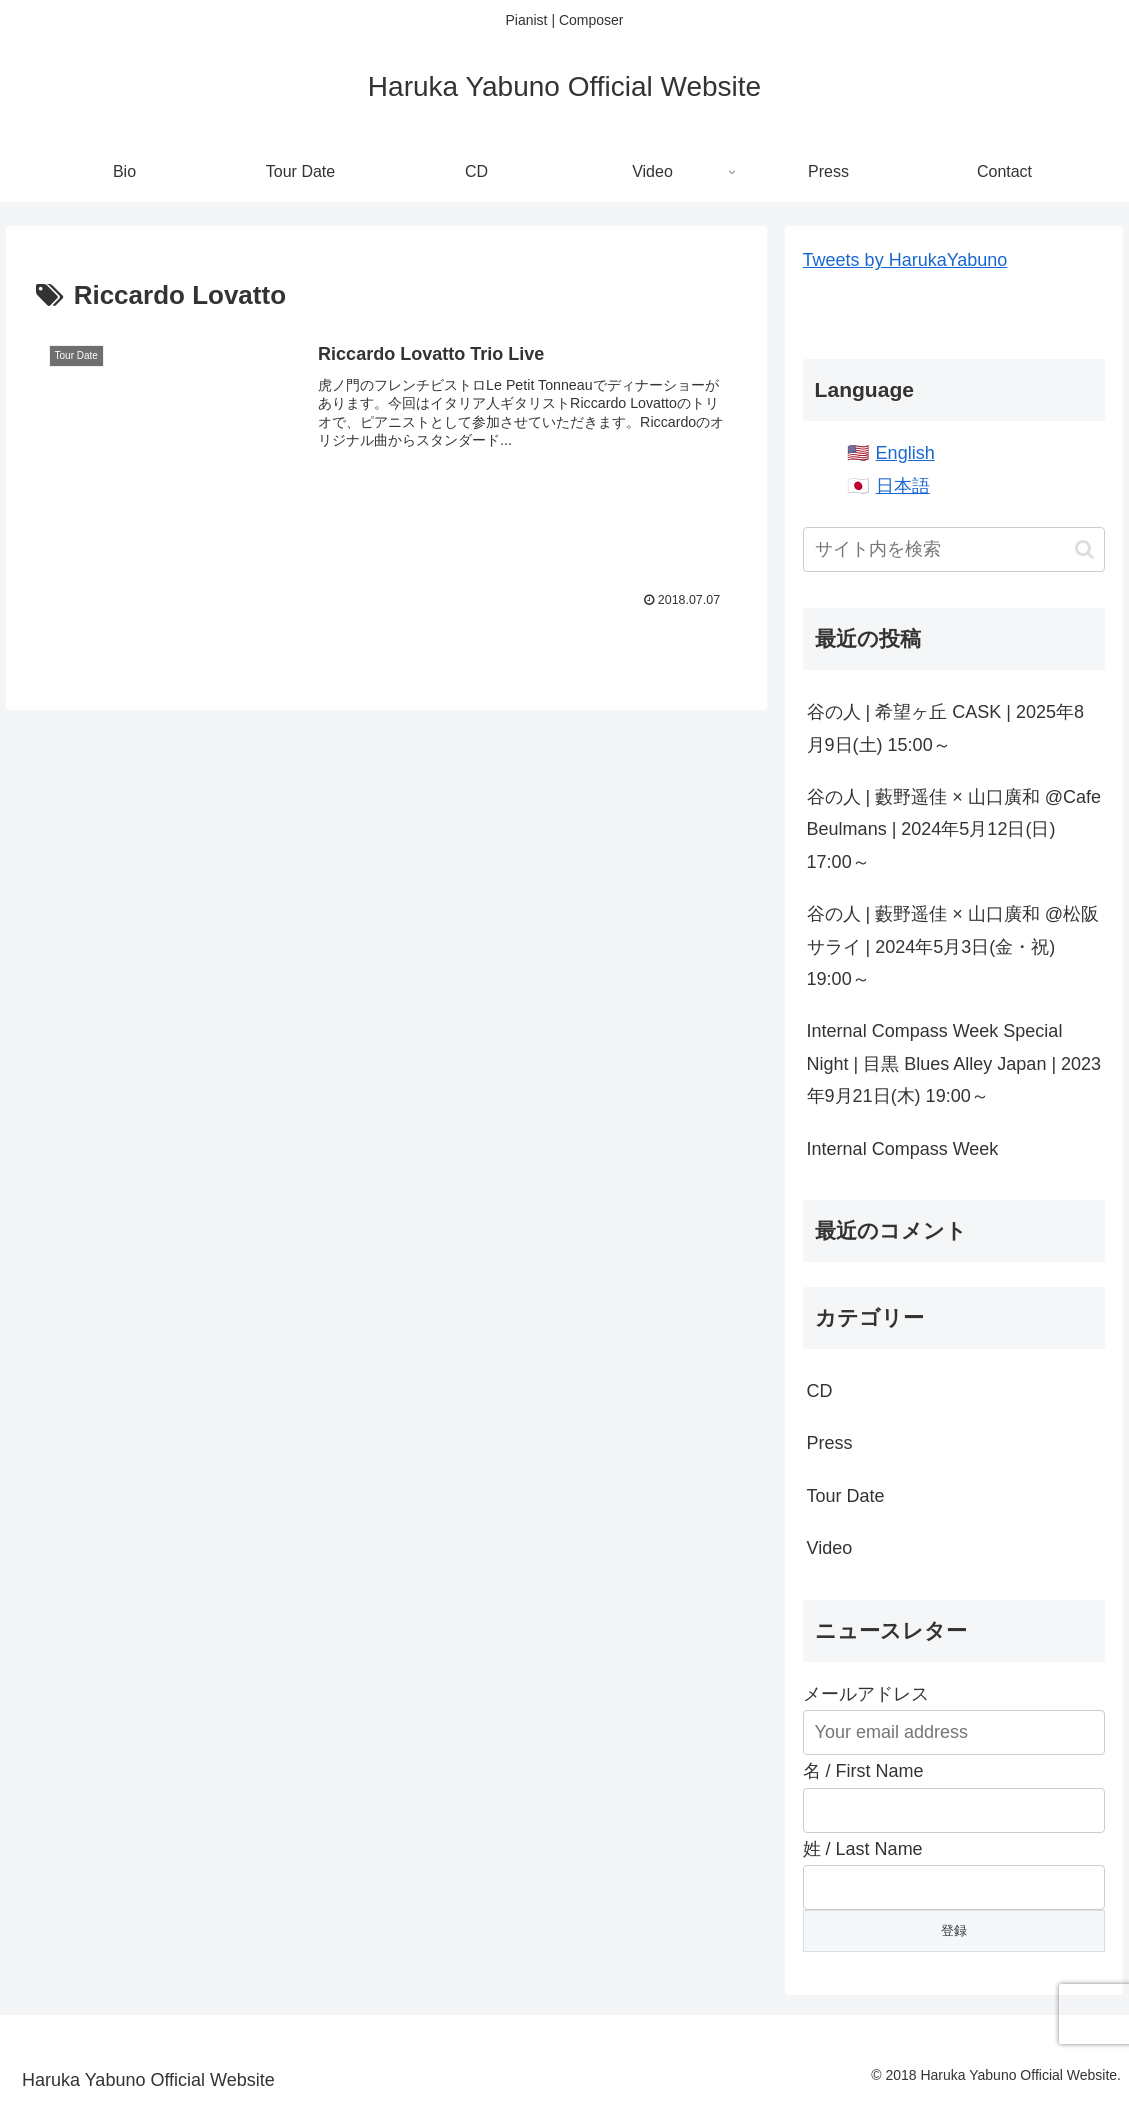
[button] (1084, 549)
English (905, 453)
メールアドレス (866, 1694)
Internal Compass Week (903, 1149)
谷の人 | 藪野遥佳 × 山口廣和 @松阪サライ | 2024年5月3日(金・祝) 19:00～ (953, 946)
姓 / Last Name (863, 1849)
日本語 (903, 486)
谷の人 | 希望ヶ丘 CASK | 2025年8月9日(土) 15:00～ (945, 728)
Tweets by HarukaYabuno (905, 260)
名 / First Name (863, 1771)
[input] (954, 549)
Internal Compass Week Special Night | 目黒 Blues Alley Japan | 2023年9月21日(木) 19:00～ (954, 1063)
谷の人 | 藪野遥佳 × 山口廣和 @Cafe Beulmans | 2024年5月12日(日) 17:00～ (954, 829)
